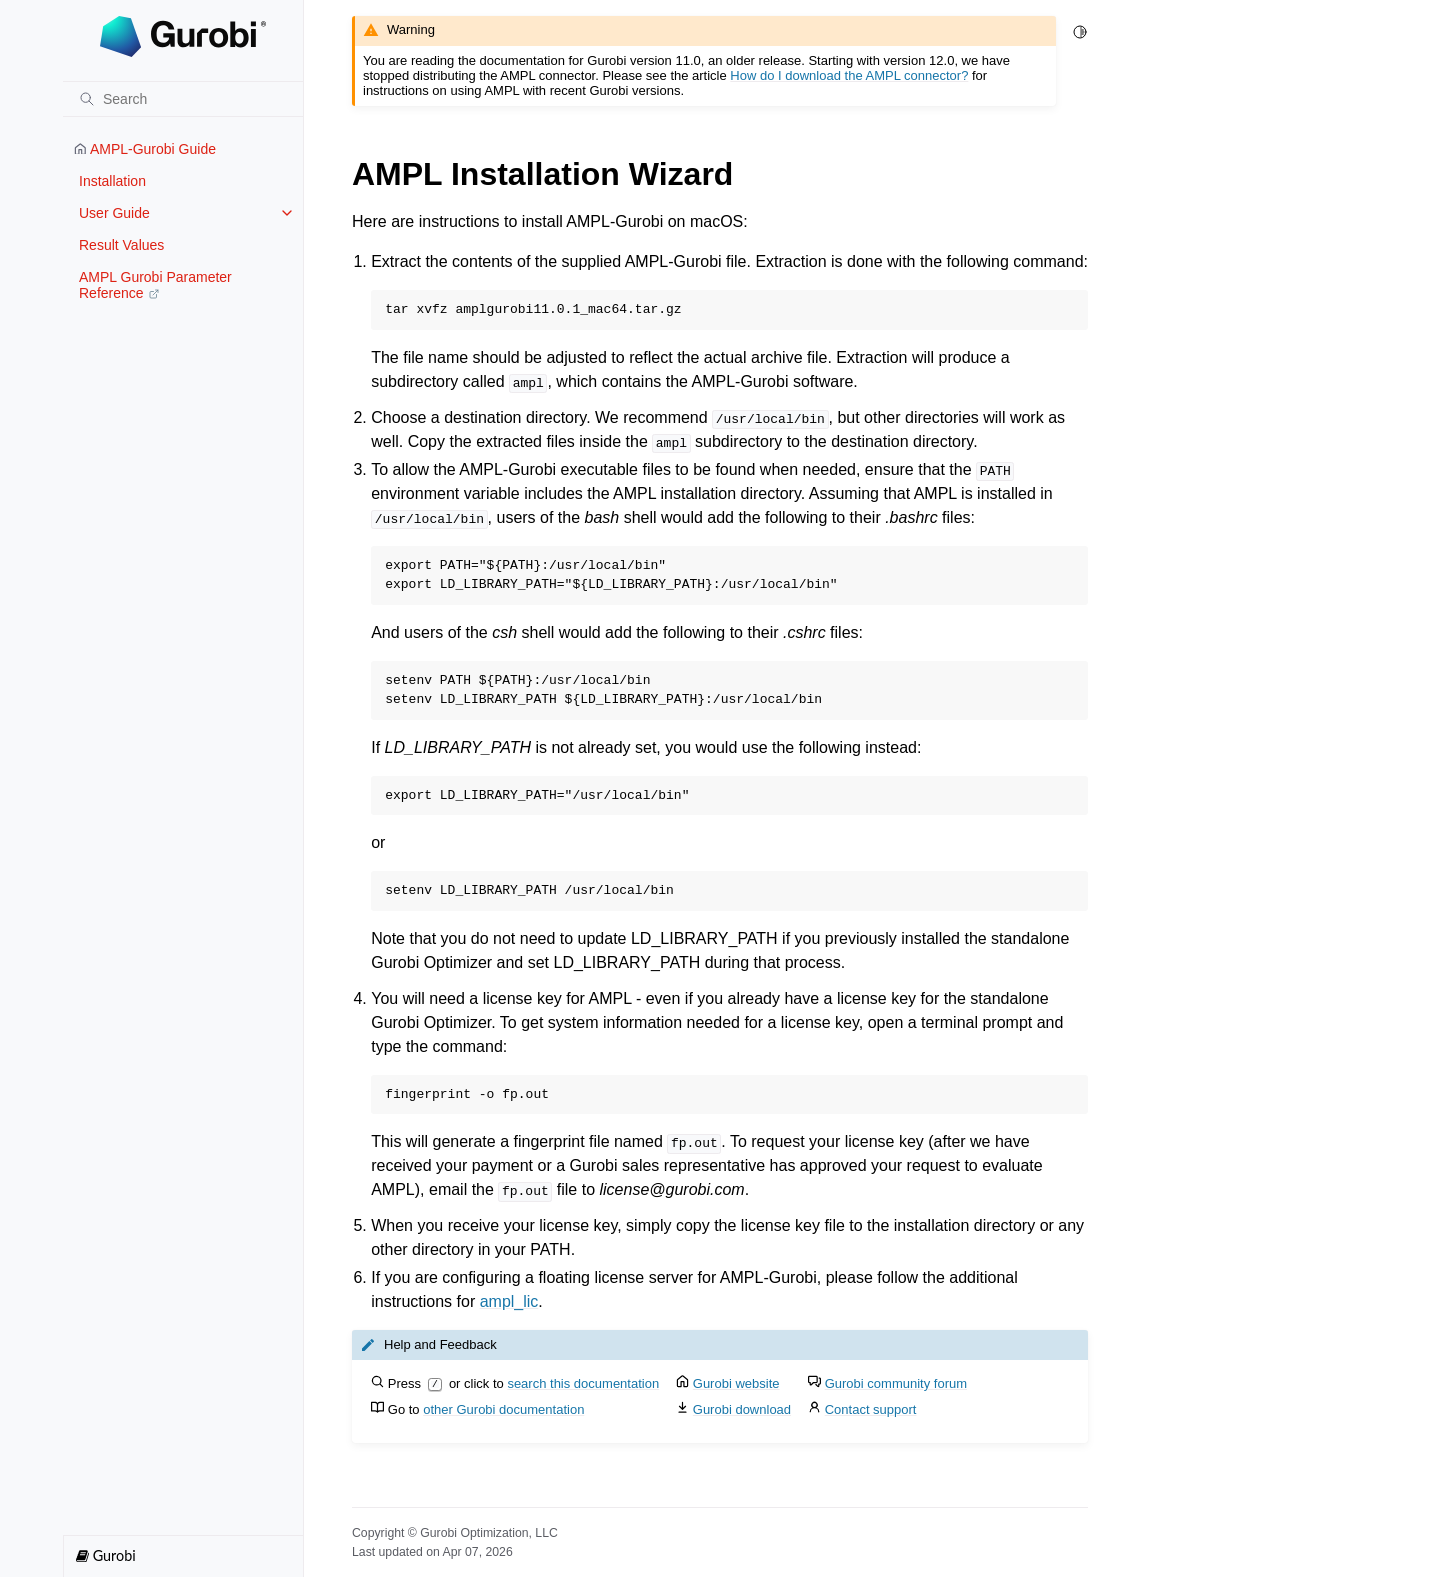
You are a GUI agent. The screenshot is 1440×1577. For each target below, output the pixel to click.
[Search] (183, 99)
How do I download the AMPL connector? (849, 75)
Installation (112, 181)
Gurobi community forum (896, 1383)
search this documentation (583, 1383)
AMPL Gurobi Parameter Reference (155, 285)
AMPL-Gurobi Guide (145, 149)
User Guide (114, 213)
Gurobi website (736, 1383)
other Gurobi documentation (503, 1409)
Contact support (871, 1409)
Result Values (121, 245)
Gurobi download (742, 1409)
